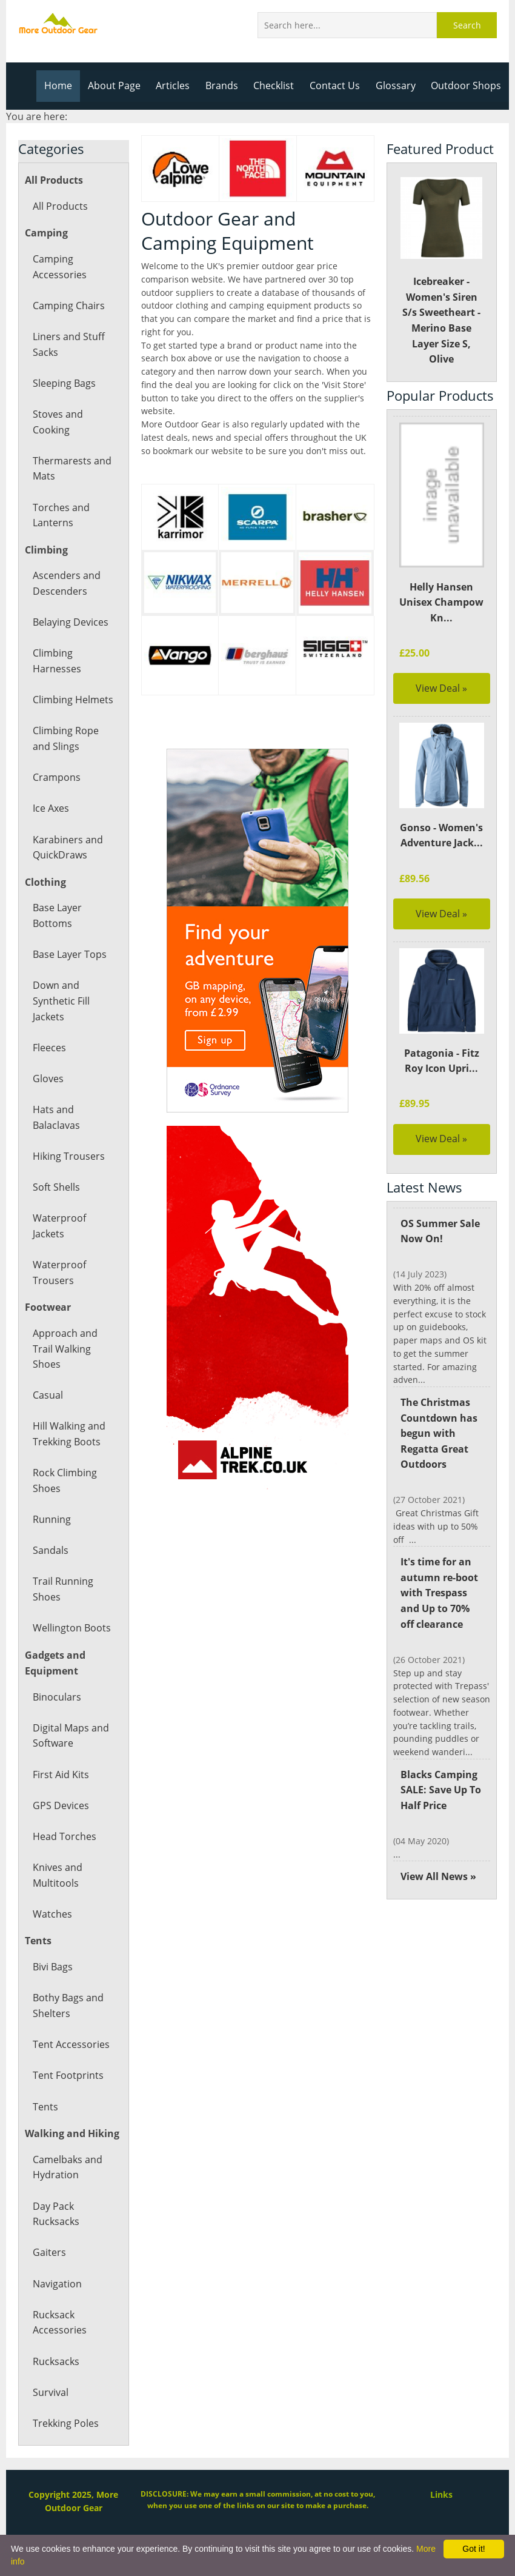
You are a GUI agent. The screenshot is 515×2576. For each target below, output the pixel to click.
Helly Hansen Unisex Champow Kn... (441, 602)
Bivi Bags (53, 1966)
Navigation (57, 2283)
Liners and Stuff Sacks (68, 344)
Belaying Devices (70, 622)
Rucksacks (56, 2361)
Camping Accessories (59, 266)
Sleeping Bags (64, 383)
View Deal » (441, 688)
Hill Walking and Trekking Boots (69, 1433)
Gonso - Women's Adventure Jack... (441, 835)
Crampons (56, 777)
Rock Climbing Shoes (64, 1480)
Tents (45, 2106)
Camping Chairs (68, 305)
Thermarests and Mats (71, 468)
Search (467, 25)
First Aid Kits (60, 1774)
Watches (52, 1914)
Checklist (278, 85)
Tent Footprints (67, 2075)
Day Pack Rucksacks (56, 2214)
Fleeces (49, 1047)
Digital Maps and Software (70, 1735)
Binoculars (56, 1697)
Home (65, 85)
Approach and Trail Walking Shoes (64, 1348)
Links (442, 2494)
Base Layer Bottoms (57, 915)
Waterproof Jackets (59, 1225)
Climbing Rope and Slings (65, 738)
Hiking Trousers (68, 1156)
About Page (120, 85)
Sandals (50, 1550)
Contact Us (338, 85)
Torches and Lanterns (60, 515)
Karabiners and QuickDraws (67, 847)
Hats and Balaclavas (56, 1117)
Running (51, 1519)
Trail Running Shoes (62, 1589)
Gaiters (49, 2252)
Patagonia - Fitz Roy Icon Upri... (442, 1061)
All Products (60, 206)
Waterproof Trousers (59, 1272)
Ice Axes (51, 808)
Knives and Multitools (57, 1875)
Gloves (48, 1078)
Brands (226, 85)
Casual (47, 1395)
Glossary (397, 85)
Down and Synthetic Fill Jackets (61, 1001)
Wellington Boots (71, 1627)
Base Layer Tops (69, 954)
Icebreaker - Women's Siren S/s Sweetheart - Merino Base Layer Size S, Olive (441, 271)
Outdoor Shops (467, 85)
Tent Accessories (70, 2044)
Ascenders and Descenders (66, 583)
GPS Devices (60, 1805)
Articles (178, 85)
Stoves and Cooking (57, 422)
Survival (50, 2392)
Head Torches (64, 1836)
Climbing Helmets (72, 699)
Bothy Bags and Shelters (68, 2005)
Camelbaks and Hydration (67, 2167)
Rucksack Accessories (59, 2322)
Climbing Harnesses (56, 660)
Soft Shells (56, 1187)
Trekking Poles (65, 2423)
